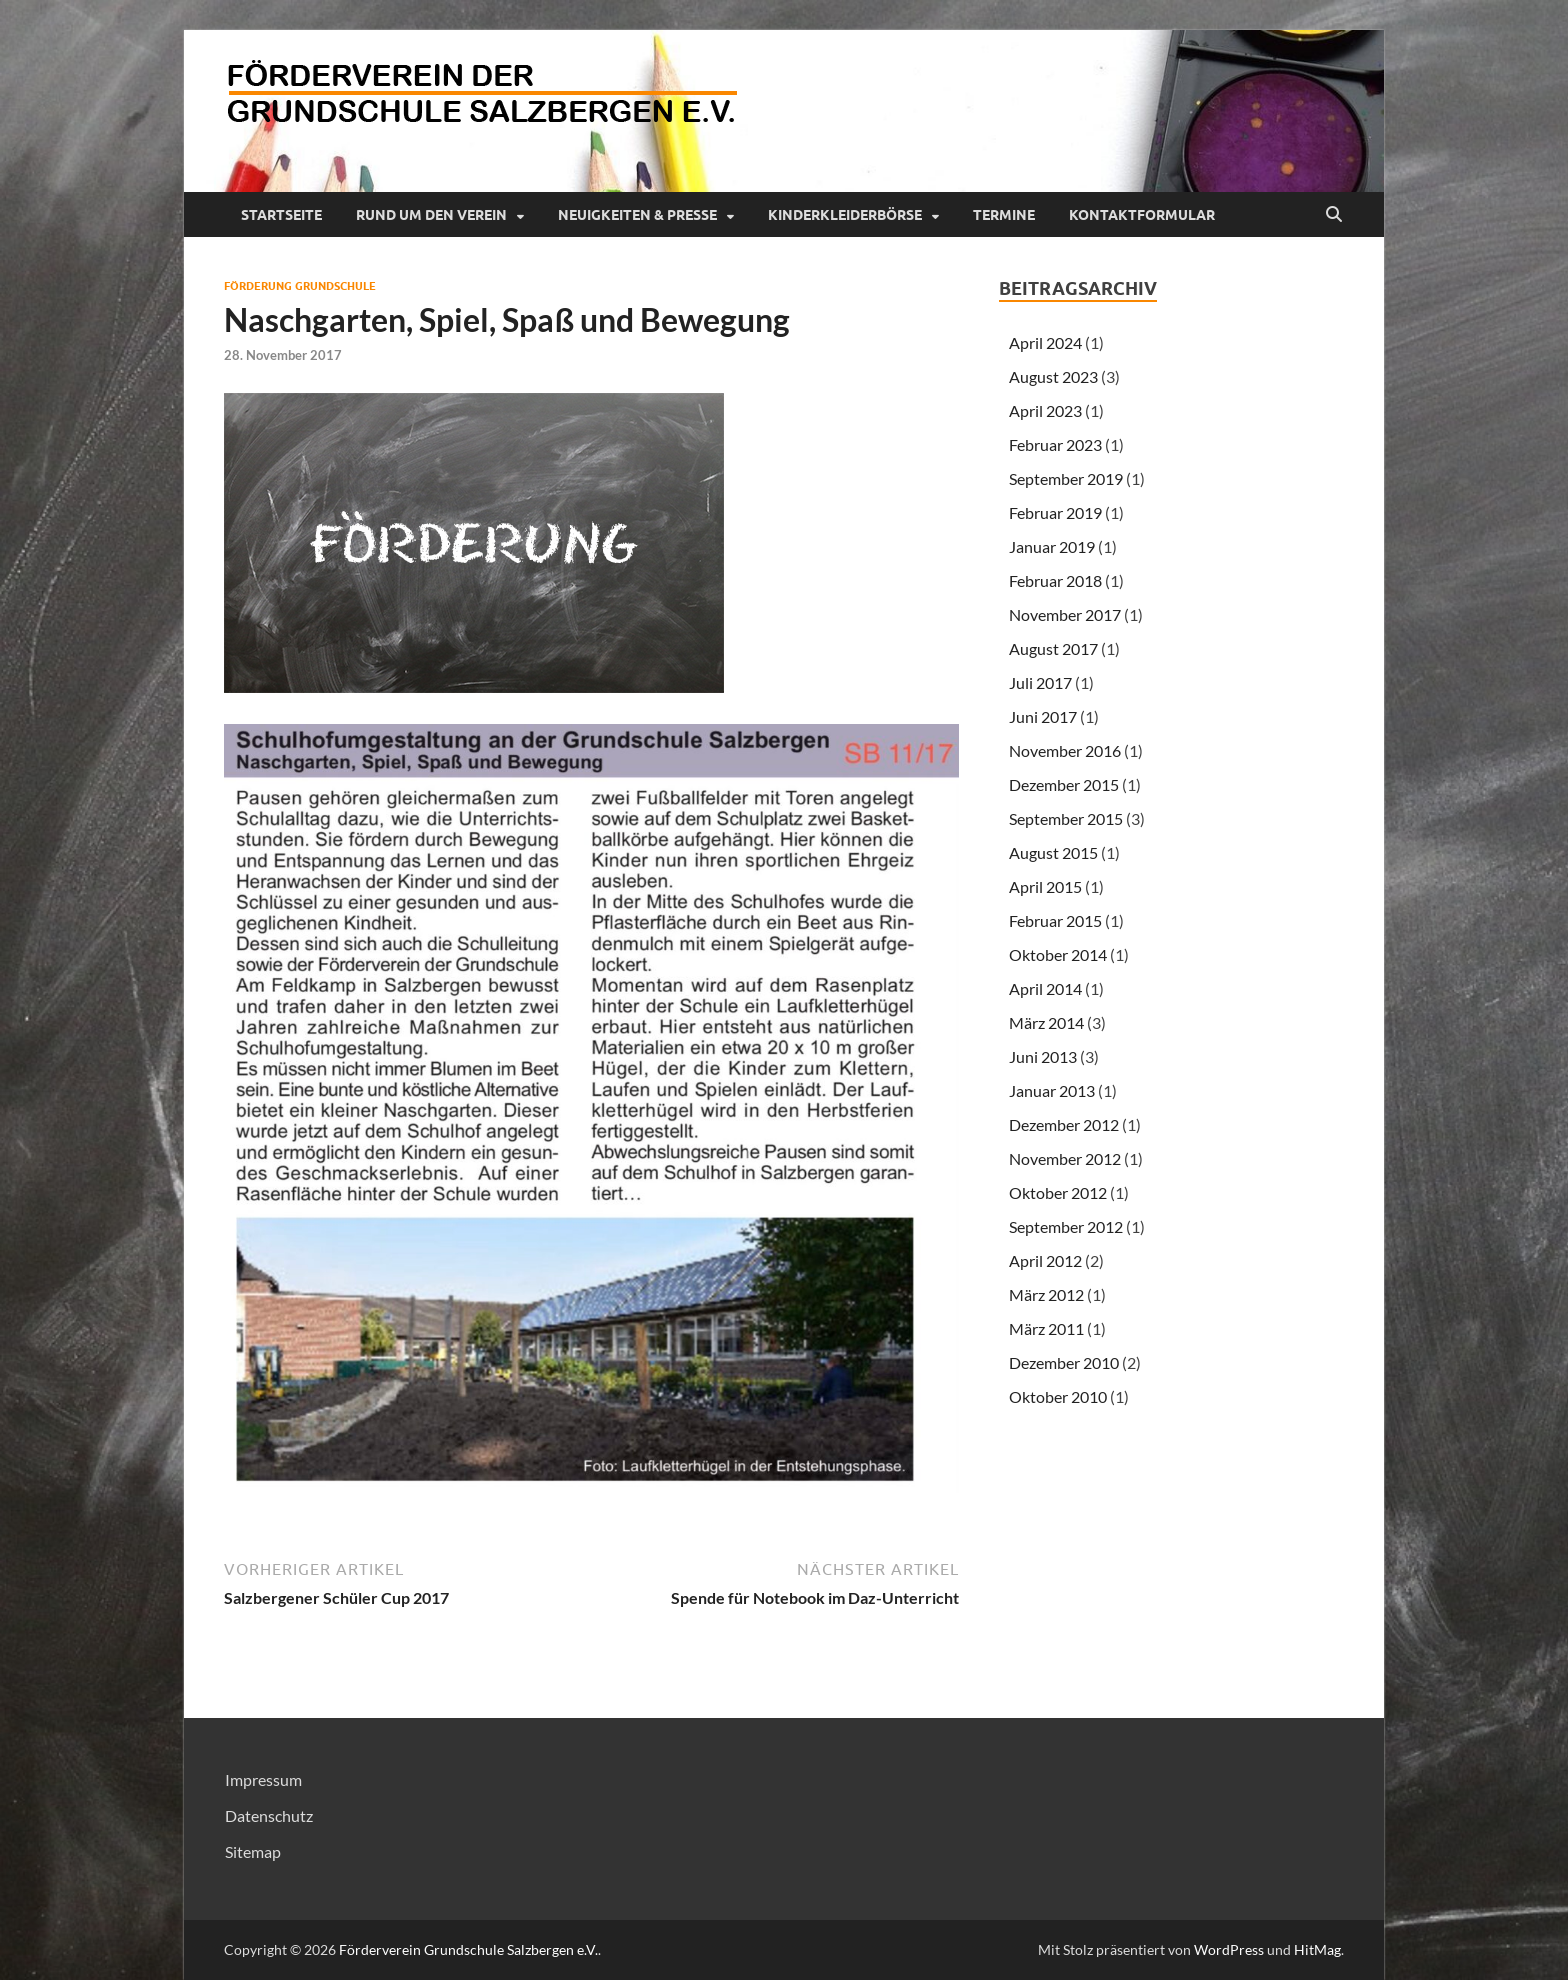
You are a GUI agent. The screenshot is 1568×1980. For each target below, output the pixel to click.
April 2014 (1045, 988)
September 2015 (1066, 818)
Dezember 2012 (1064, 1124)
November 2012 (1065, 1158)
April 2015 (1045, 886)
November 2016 (1065, 750)
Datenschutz (269, 1815)
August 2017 (1053, 648)
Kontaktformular (1142, 215)
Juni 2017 (1043, 716)
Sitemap (253, 1851)
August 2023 (1053, 376)
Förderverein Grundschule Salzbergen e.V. (468, 1949)
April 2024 (1045, 342)
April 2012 (1045, 1260)
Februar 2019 (1055, 512)
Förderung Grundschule (300, 286)
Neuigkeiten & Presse (637, 215)
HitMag (1317, 1949)
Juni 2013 (1043, 1056)
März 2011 (1046, 1328)
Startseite (281, 215)
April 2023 (1045, 410)
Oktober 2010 (1058, 1396)
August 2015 (1053, 852)
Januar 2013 (1052, 1090)
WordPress (1229, 1949)
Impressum (263, 1779)
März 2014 (1046, 1022)
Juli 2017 (1040, 682)
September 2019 (1066, 478)
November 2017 (1065, 614)
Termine (1004, 215)
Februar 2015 (1055, 920)
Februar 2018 (1055, 580)
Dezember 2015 (1064, 784)
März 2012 (1046, 1294)
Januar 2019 (1052, 546)
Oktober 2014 (1058, 954)
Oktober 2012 (1058, 1192)
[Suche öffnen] (1334, 215)
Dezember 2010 (1064, 1362)
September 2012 (1066, 1226)
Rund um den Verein (431, 215)
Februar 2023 (1055, 444)
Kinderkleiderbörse (845, 215)
